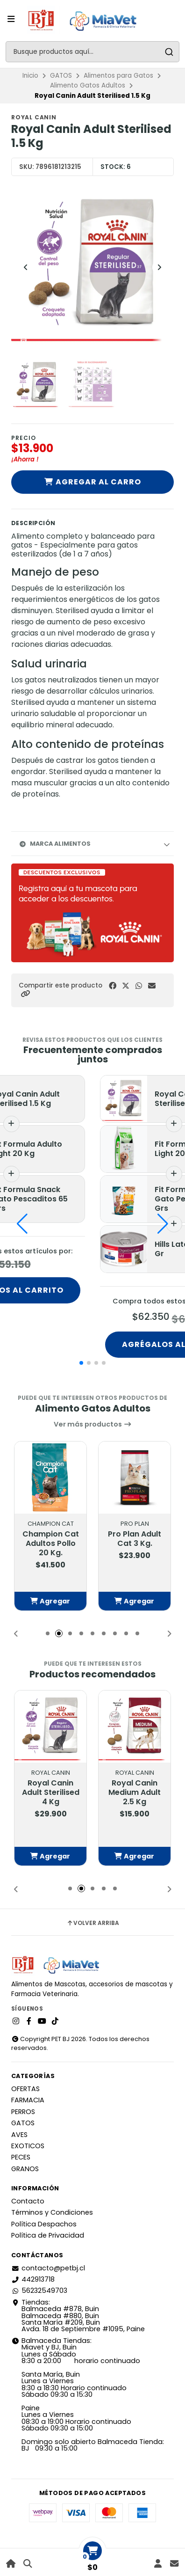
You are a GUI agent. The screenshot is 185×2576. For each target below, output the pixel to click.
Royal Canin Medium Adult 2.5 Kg (134, 1792)
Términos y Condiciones (52, 2212)
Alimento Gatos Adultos (87, 85)
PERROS (23, 2111)
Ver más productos (93, 1424)
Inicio (30, 75)
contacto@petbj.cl (48, 2268)
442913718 (33, 2279)
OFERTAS (25, 2089)
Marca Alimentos (55, 844)
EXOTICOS (27, 2146)
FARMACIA (27, 2100)
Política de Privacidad (47, 2235)
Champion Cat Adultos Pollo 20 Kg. (50, 1544)
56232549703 (39, 2290)
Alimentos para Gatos (118, 75)
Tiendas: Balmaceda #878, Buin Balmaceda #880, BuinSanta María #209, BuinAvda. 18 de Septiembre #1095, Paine (78, 2316)
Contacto (27, 2201)
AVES (19, 2134)
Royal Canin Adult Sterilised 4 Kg (50, 1792)
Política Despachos (44, 2224)
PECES (20, 2157)
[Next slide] (159, 267)
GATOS (61, 75)
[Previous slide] (26, 267)
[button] (25, 994)
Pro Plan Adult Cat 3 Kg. (134, 1539)
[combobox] (92, 51)
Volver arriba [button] (92, 1923)
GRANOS (25, 2169)
